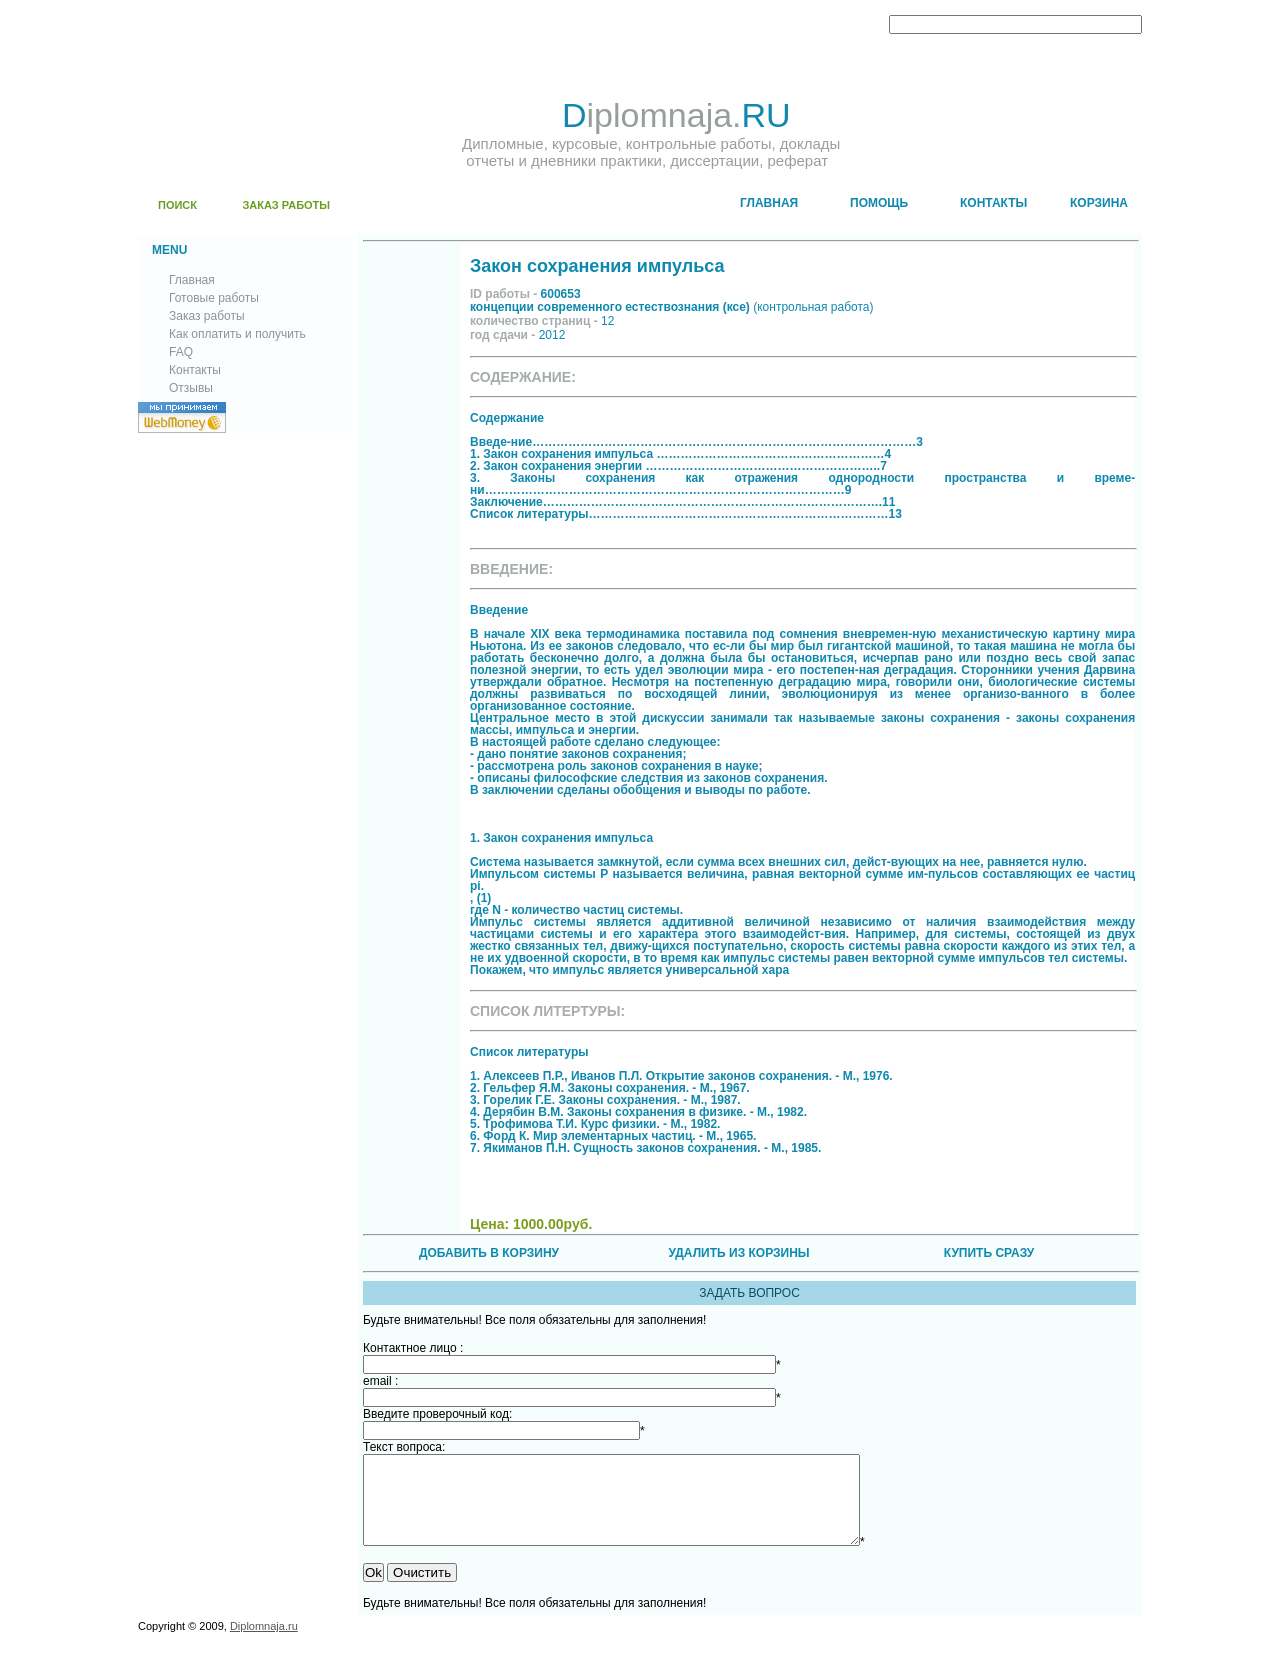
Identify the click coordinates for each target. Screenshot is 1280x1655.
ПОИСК (177, 205)
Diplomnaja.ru (264, 1644)
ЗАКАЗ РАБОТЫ (286, 205)
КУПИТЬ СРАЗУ (989, 1253)
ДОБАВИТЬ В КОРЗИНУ (489, 1253)
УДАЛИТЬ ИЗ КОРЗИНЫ (738, 1253)
